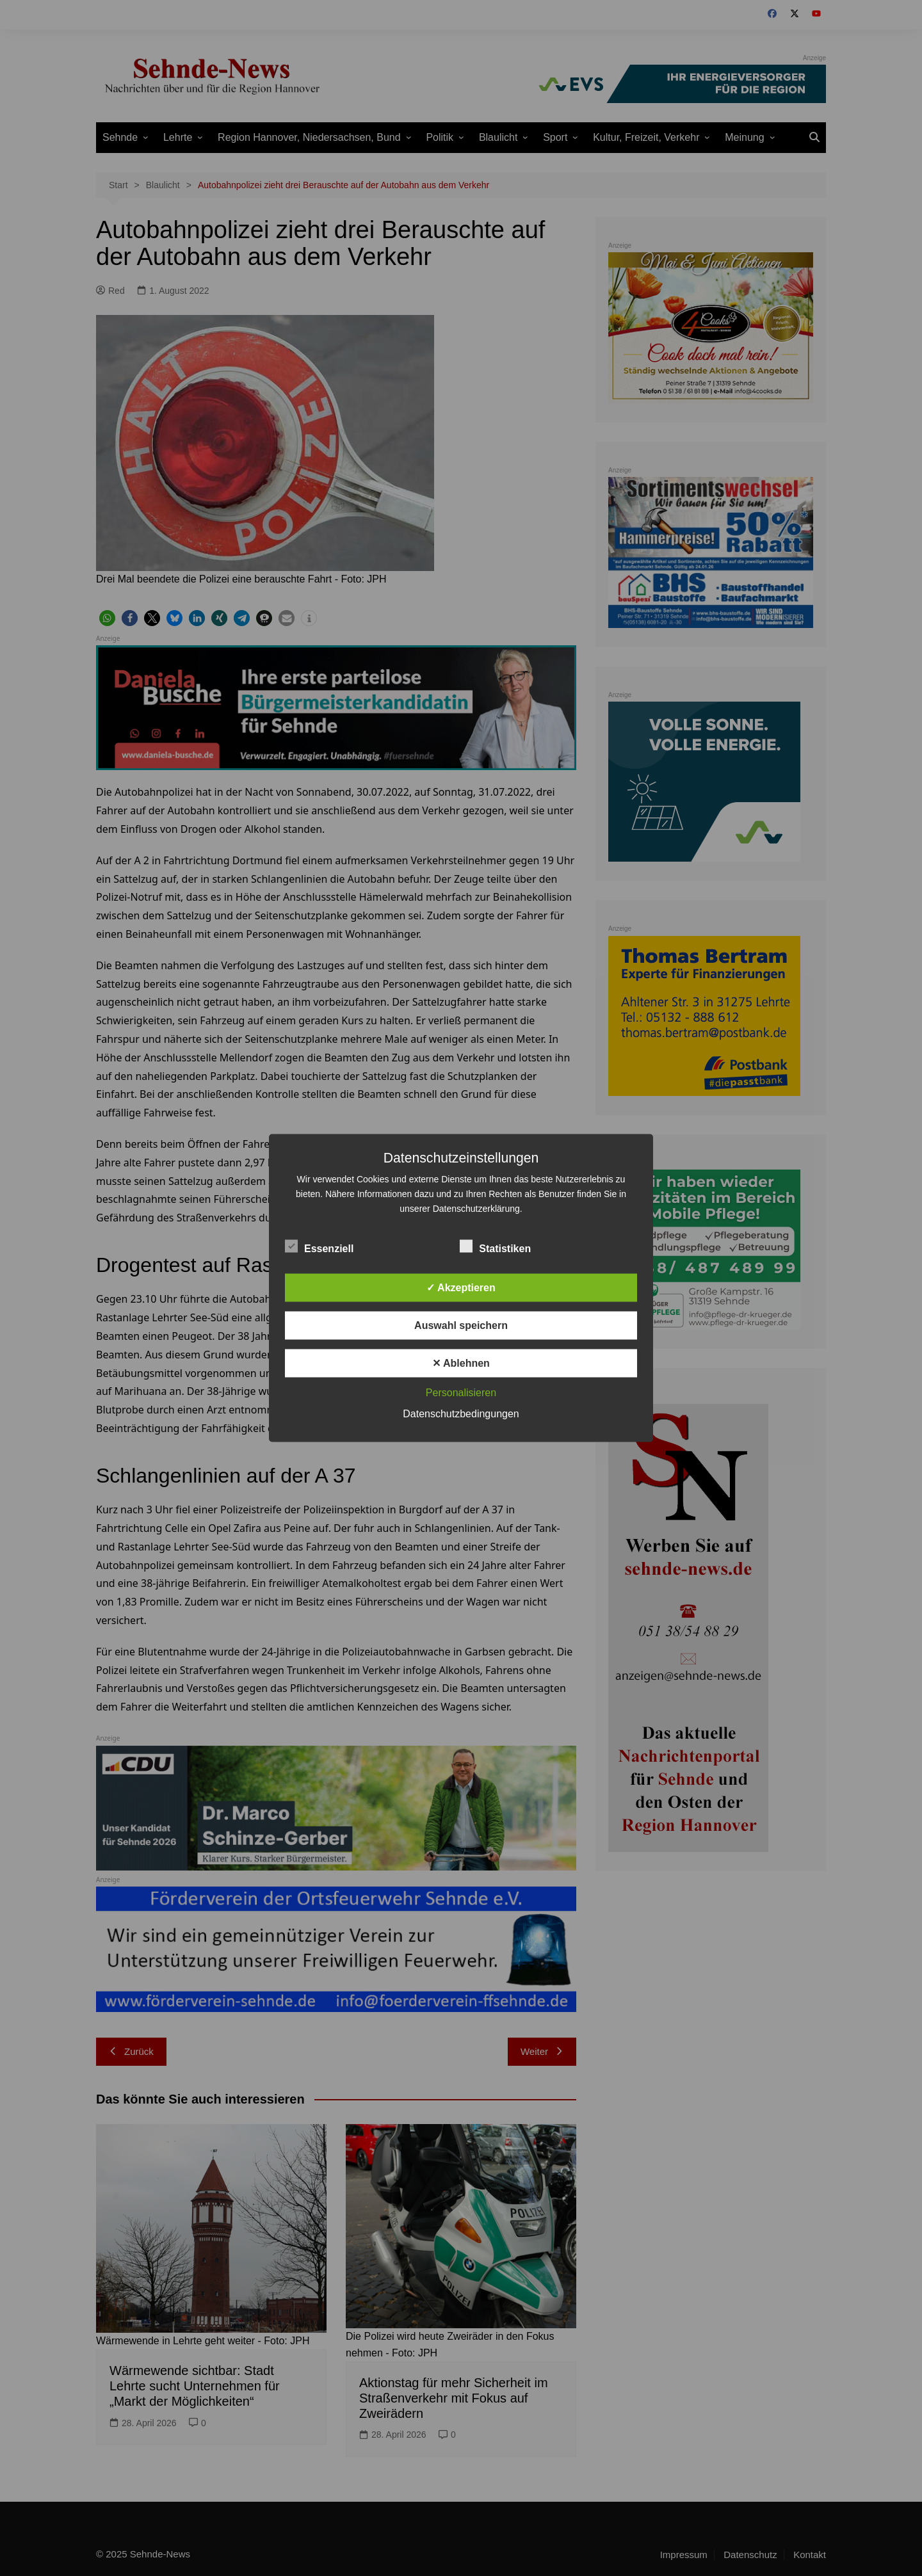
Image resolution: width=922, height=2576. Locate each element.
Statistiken (495, 1246)
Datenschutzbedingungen (461, 1413)
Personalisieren (461, 1392)
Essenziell (319, 1246)
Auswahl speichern (461, 1325)
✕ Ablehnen (461, 1363)
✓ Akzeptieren (461, 1287)
